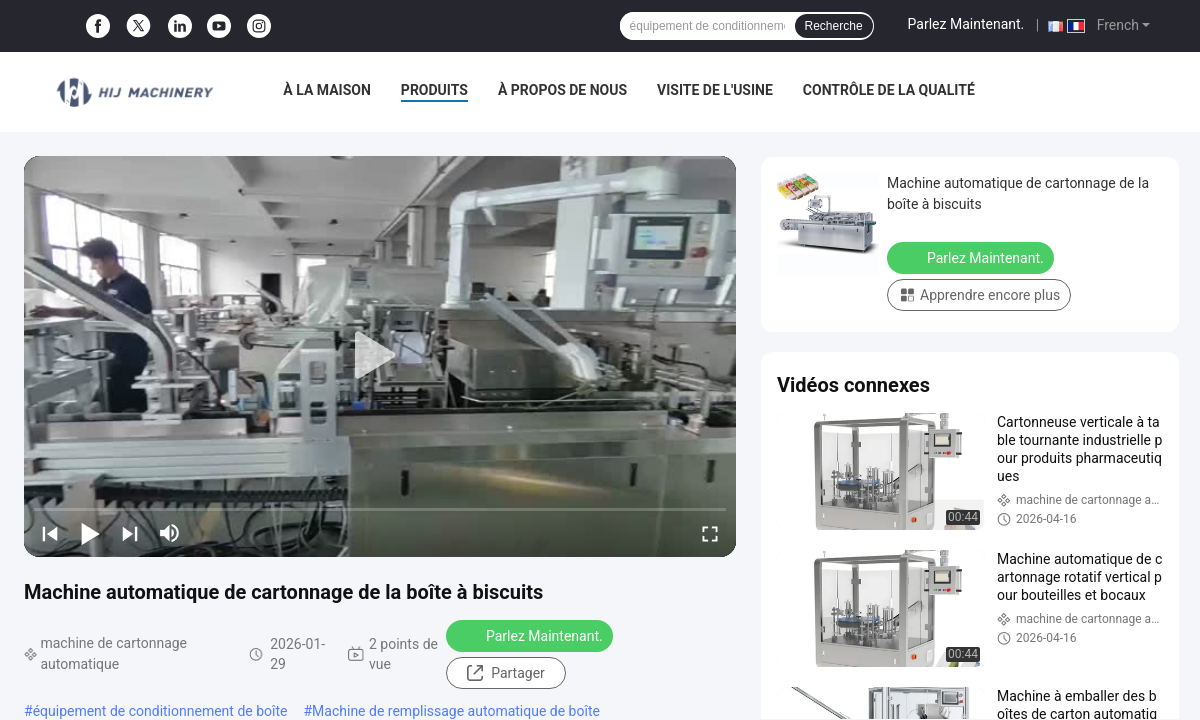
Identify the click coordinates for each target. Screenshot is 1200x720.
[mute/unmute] (170, 533)
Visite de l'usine (715, 90)
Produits (434, 90)
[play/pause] (90, 533)
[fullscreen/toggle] (710, 533)
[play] (380, 356)
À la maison (327, 90)
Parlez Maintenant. (966, 24)
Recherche (834, 26)
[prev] (50, 533)
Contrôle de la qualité (889, 90)
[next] (130, 533)
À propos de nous (562, 90)
